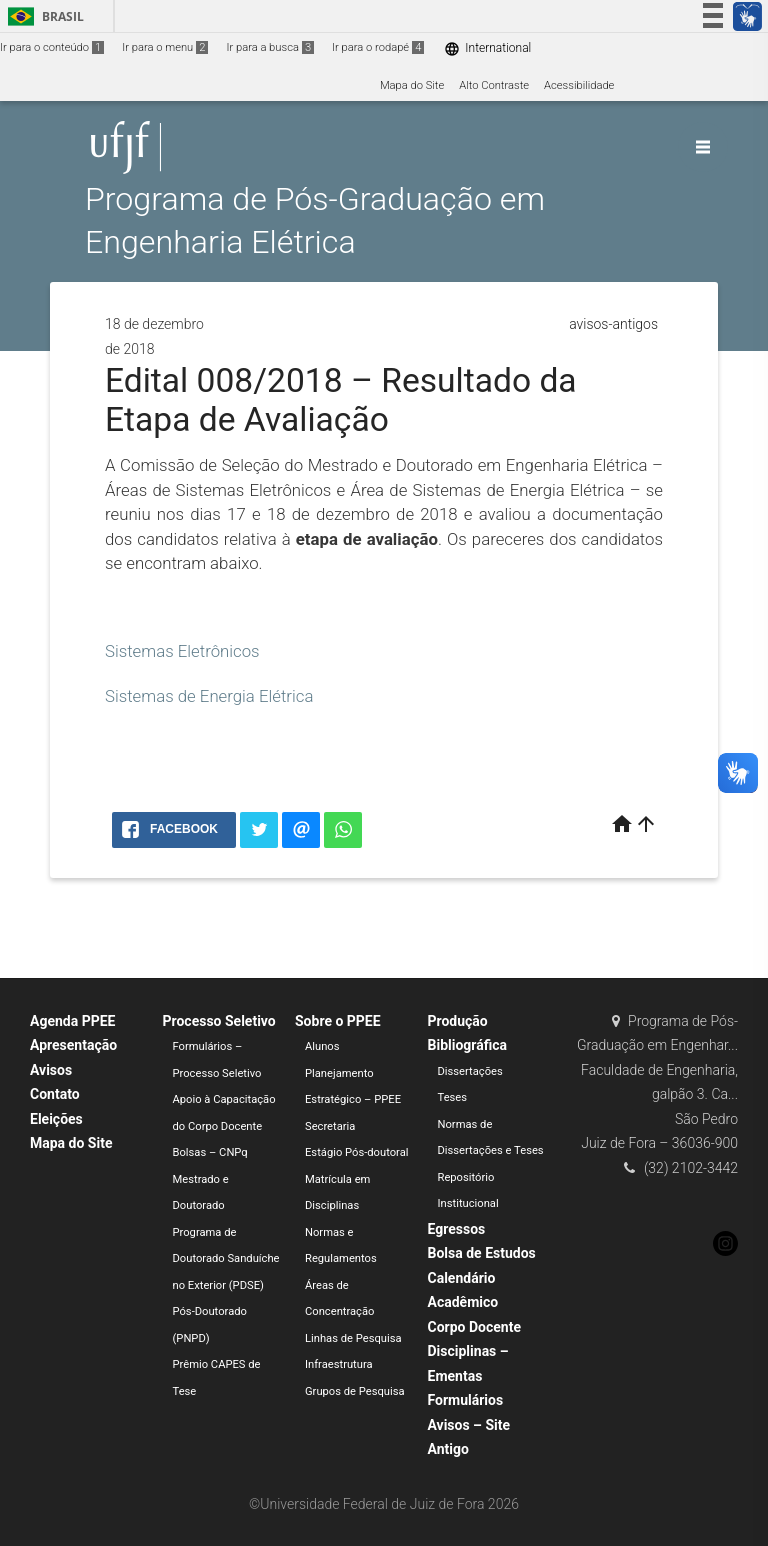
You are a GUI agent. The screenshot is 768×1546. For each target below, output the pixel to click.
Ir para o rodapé (378, 47)
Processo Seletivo (219, 1021)
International (487, 48)
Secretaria (330, 1126)
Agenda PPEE (72, 1021)
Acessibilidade (579, 85)
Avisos (51, 1070)
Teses (453, 1097)
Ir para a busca (270, 47)
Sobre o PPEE (338, 1021)
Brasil (42, 16)
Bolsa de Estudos (482, 1253)
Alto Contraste (494, 85)
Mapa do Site (412, 85)
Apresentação (73, 1045)
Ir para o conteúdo (52, 47)
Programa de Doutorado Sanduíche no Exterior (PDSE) (226, 1259)
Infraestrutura (339, 1364)
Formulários (466, 1400)
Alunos (322, 1046)
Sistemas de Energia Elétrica (209, 696)
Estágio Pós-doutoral (356, 1152)
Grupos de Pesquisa (355, 1391)
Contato (55, 1094)
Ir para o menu (165, 47)
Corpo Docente (474, 1327)
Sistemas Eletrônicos (182, 651)
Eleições (56, 1119)
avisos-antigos (613, 324)
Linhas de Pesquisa (353, 1338)
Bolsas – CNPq (210, 1152)
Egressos (457, 1229)
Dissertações (470, 1071)
